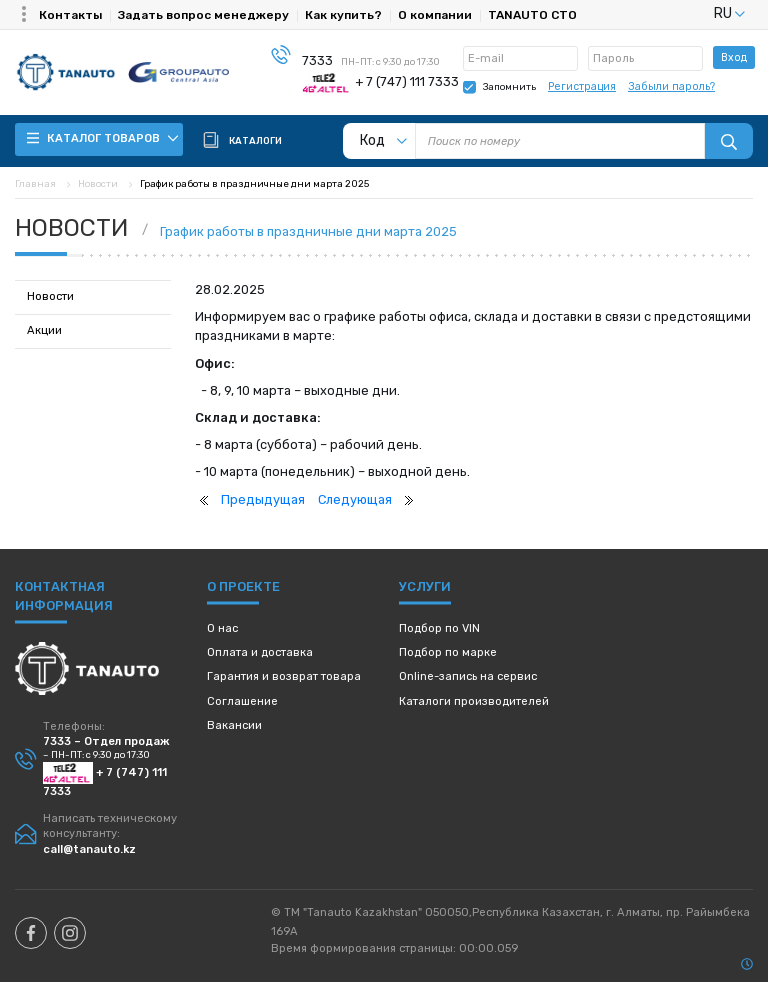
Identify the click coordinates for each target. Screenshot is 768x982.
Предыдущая (263, 499)
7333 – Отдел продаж (106, 741)
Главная (35, 183)
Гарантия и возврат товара (284, 676)
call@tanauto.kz (89, 849)
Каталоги (474, 701)
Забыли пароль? (671, 86)
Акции (44, 330)
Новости (98, 183)
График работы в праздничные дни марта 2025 (308, 231)
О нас (222, 628)
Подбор (439, 628)
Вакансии (234, 725)
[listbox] (705, 13)
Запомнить (509, 86)
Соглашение (242, 701)
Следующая (355, 499)
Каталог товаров (103, 138)
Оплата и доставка (260, 652)
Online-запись (468, 676)
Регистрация (582, 86)
